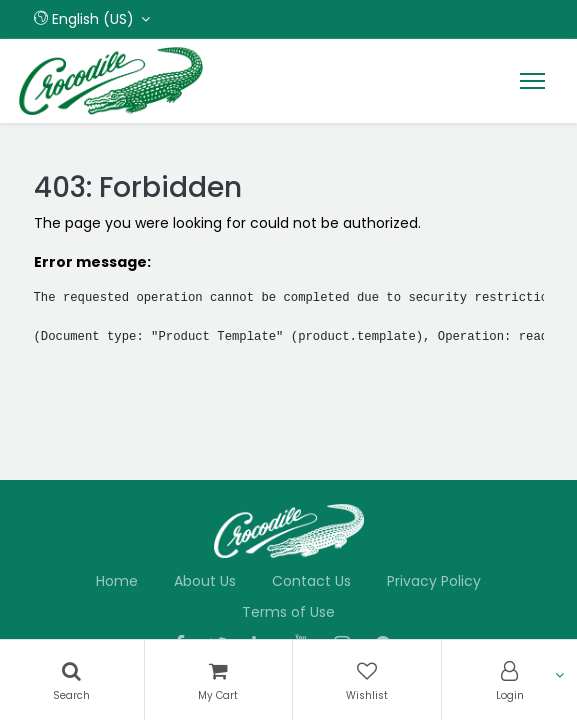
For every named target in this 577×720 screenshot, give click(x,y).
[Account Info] (509, 680)
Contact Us (311, 581)
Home (117, 581)
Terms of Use (288, 612)
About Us (205, 581)
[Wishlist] (367, 680)
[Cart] (218, 680)
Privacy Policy (434, 581)
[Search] (72, 680)
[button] (92, 19)
